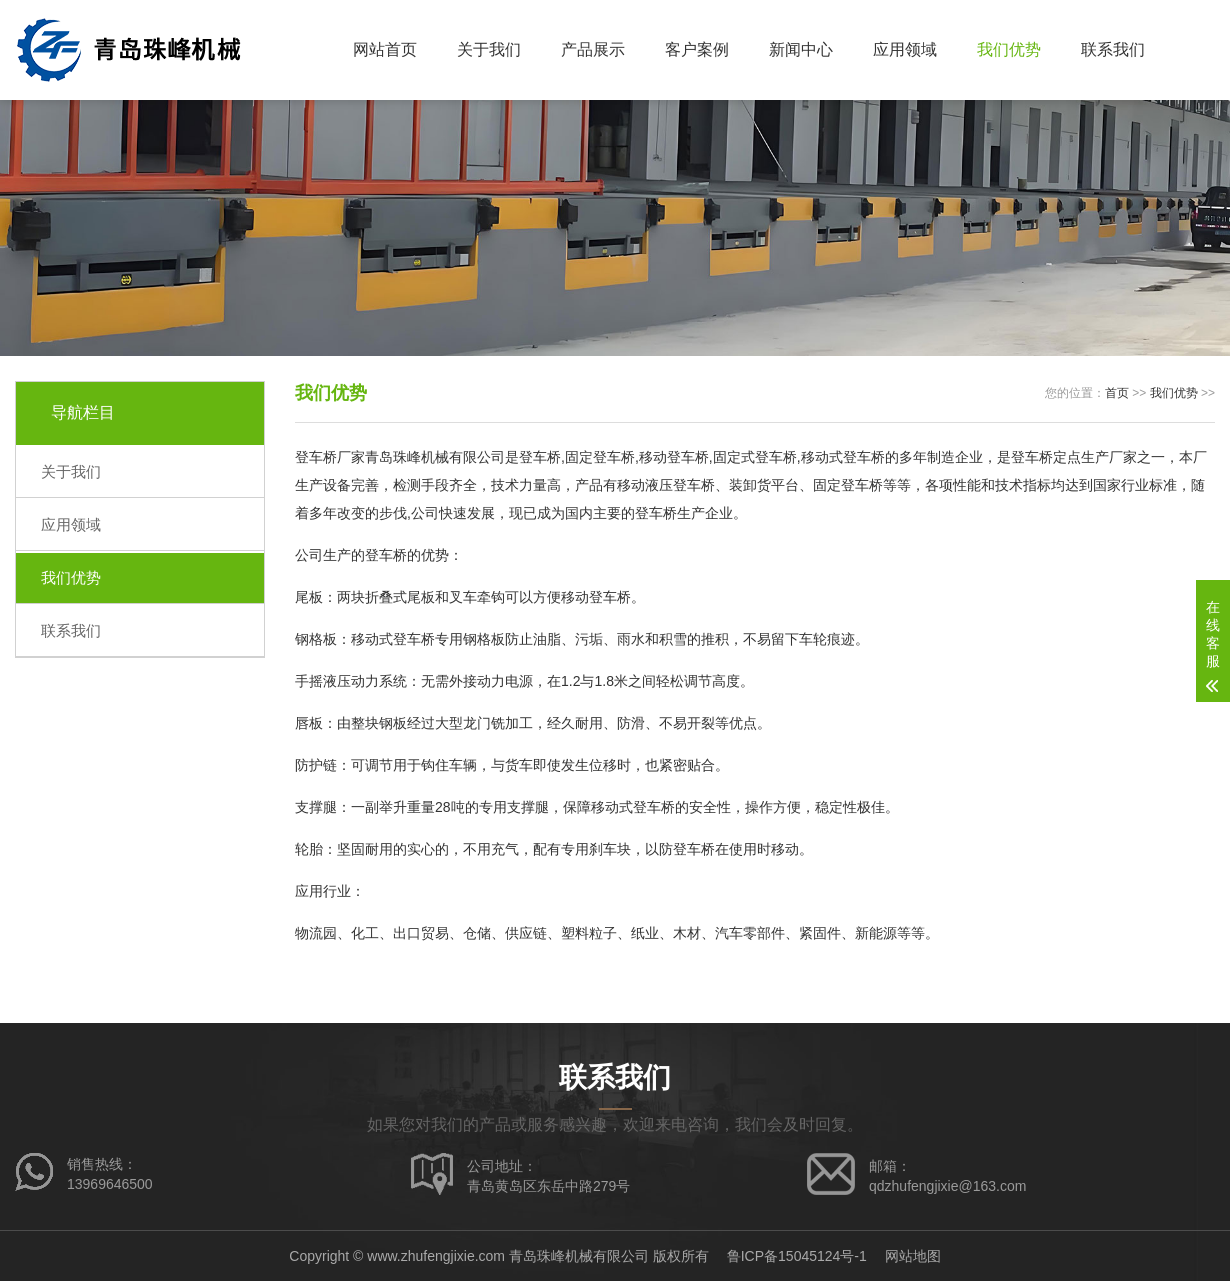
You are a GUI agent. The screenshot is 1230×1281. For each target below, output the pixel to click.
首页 (1117, 393)
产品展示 (593, 49)
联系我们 (1113, 49)
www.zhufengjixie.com (436, 1256)
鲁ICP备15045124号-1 (797, 1256)
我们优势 (1009, 49)
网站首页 (385, 49)
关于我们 (489, 49)
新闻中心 (801, 49)
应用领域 (905, 49)
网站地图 (913, 1256)
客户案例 (697, 49)
